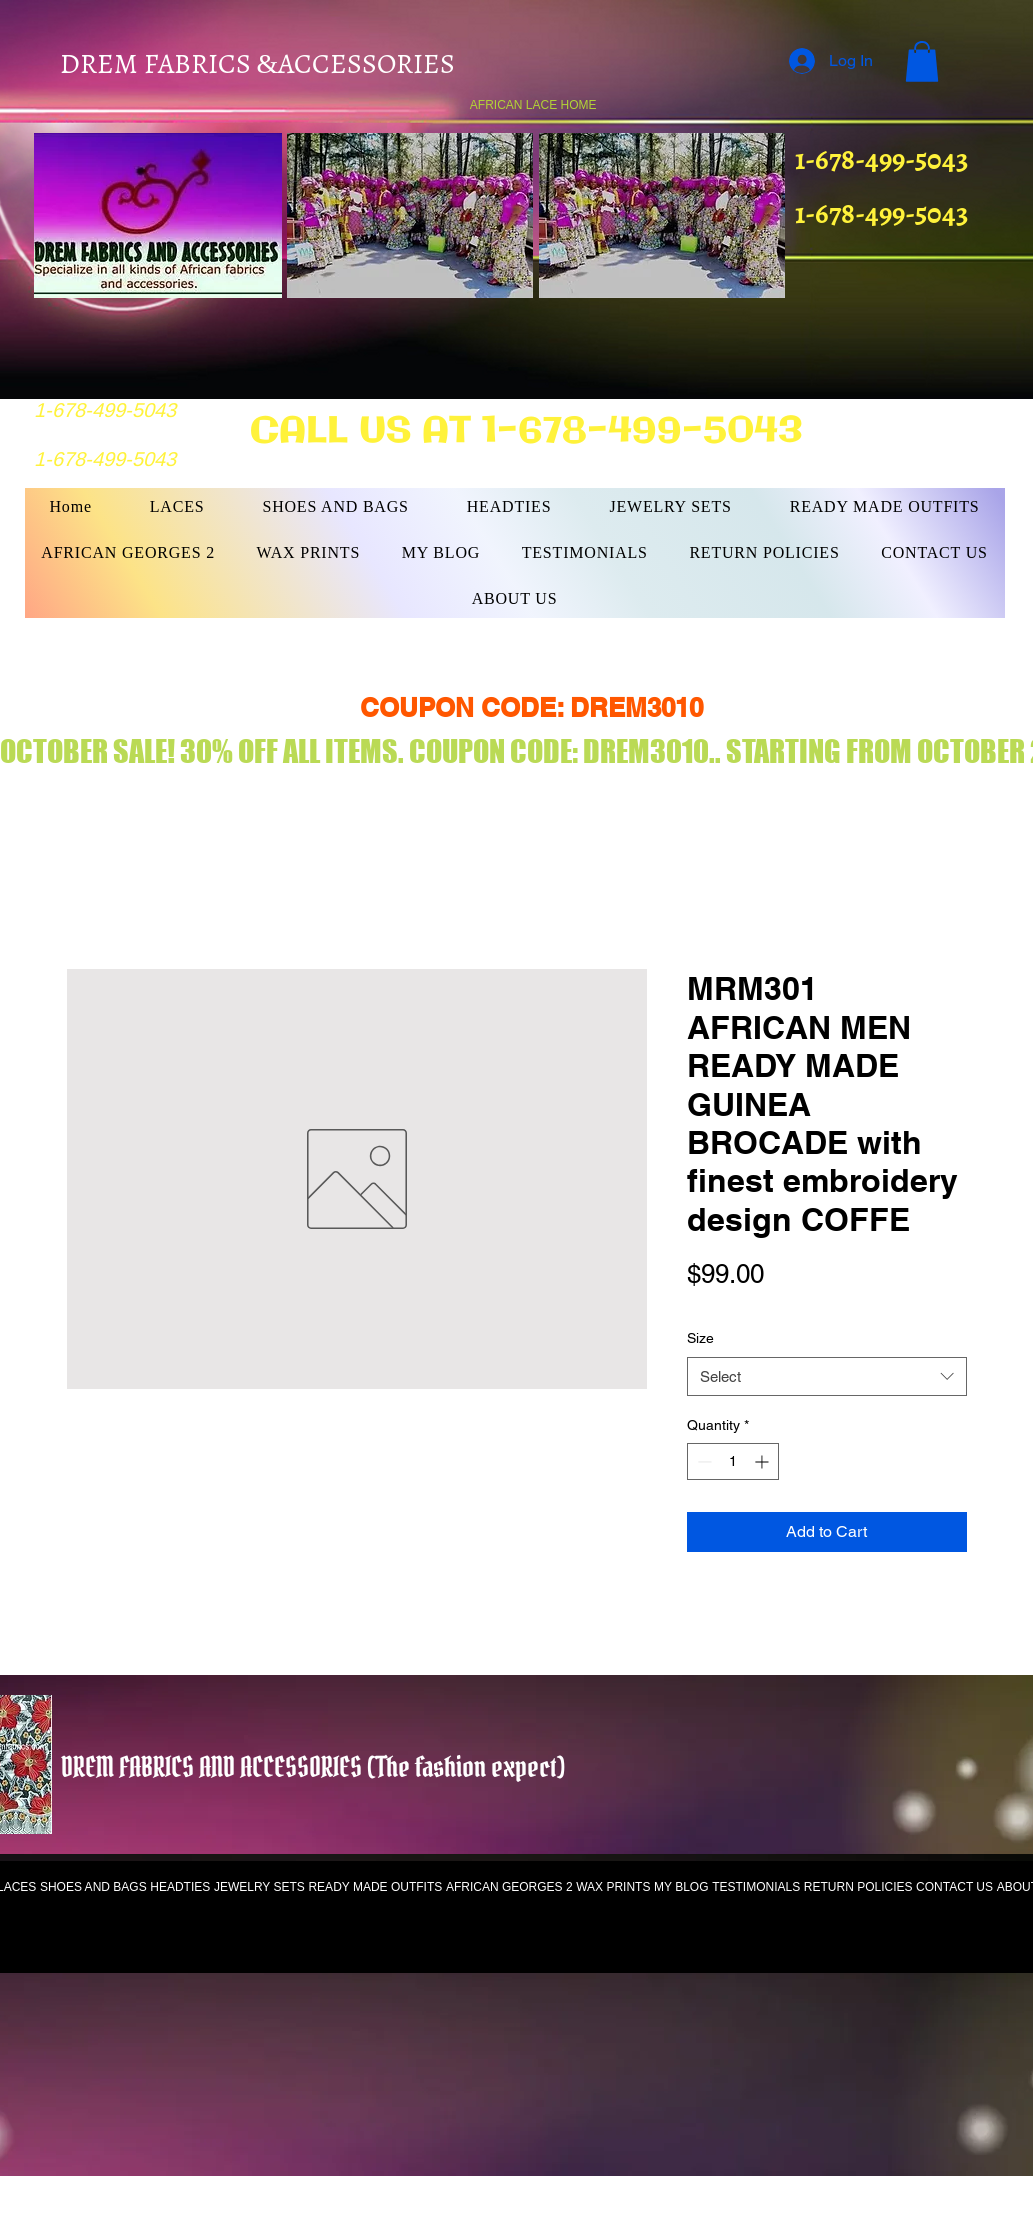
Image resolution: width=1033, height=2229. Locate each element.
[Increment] (763, 1461)
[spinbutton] (733, 1461)
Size (700, 1338)
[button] (922, 61)
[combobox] (827, 1376)
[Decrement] (702, 1461)
